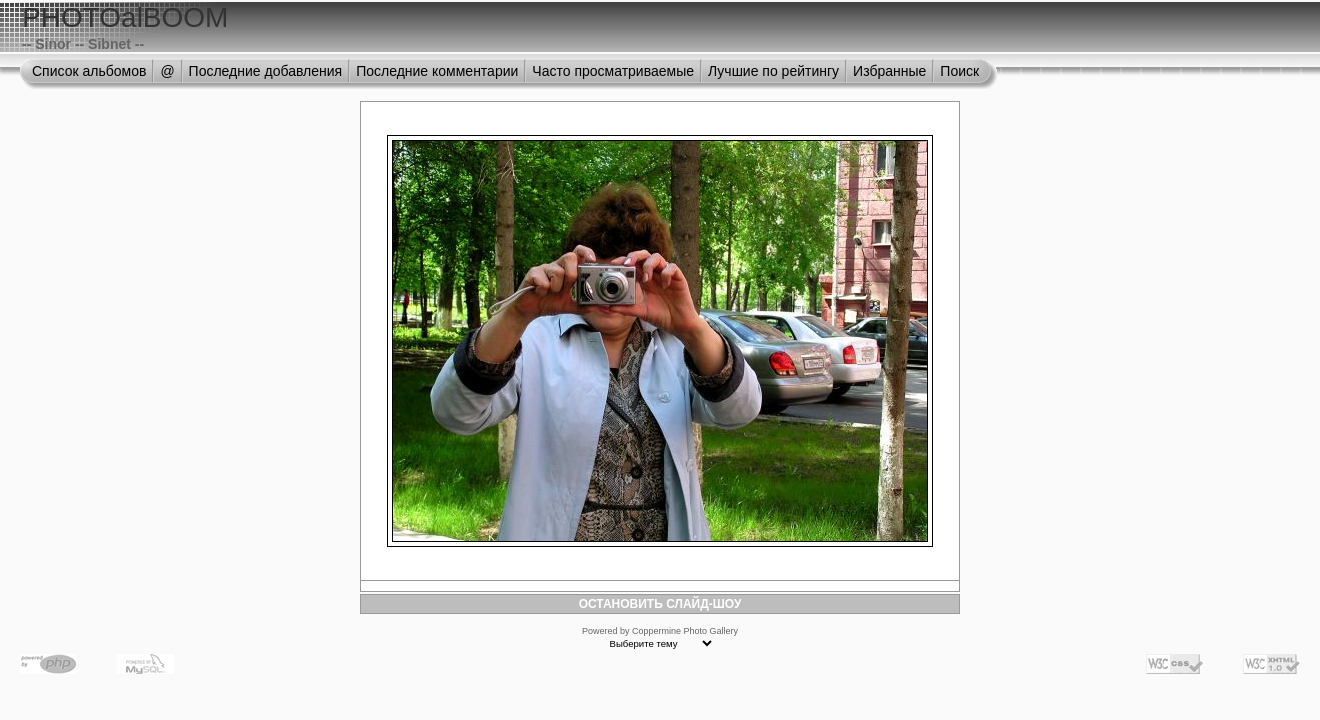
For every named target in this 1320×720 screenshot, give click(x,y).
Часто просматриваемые (613, 71)
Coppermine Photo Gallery (685, 631)
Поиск (959, 71)
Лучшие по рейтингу (773, 71)
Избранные (889, 71)
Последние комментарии (437, 71)
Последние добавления (266, 71)
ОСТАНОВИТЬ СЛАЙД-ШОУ (660, 604)
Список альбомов (89, 71)
